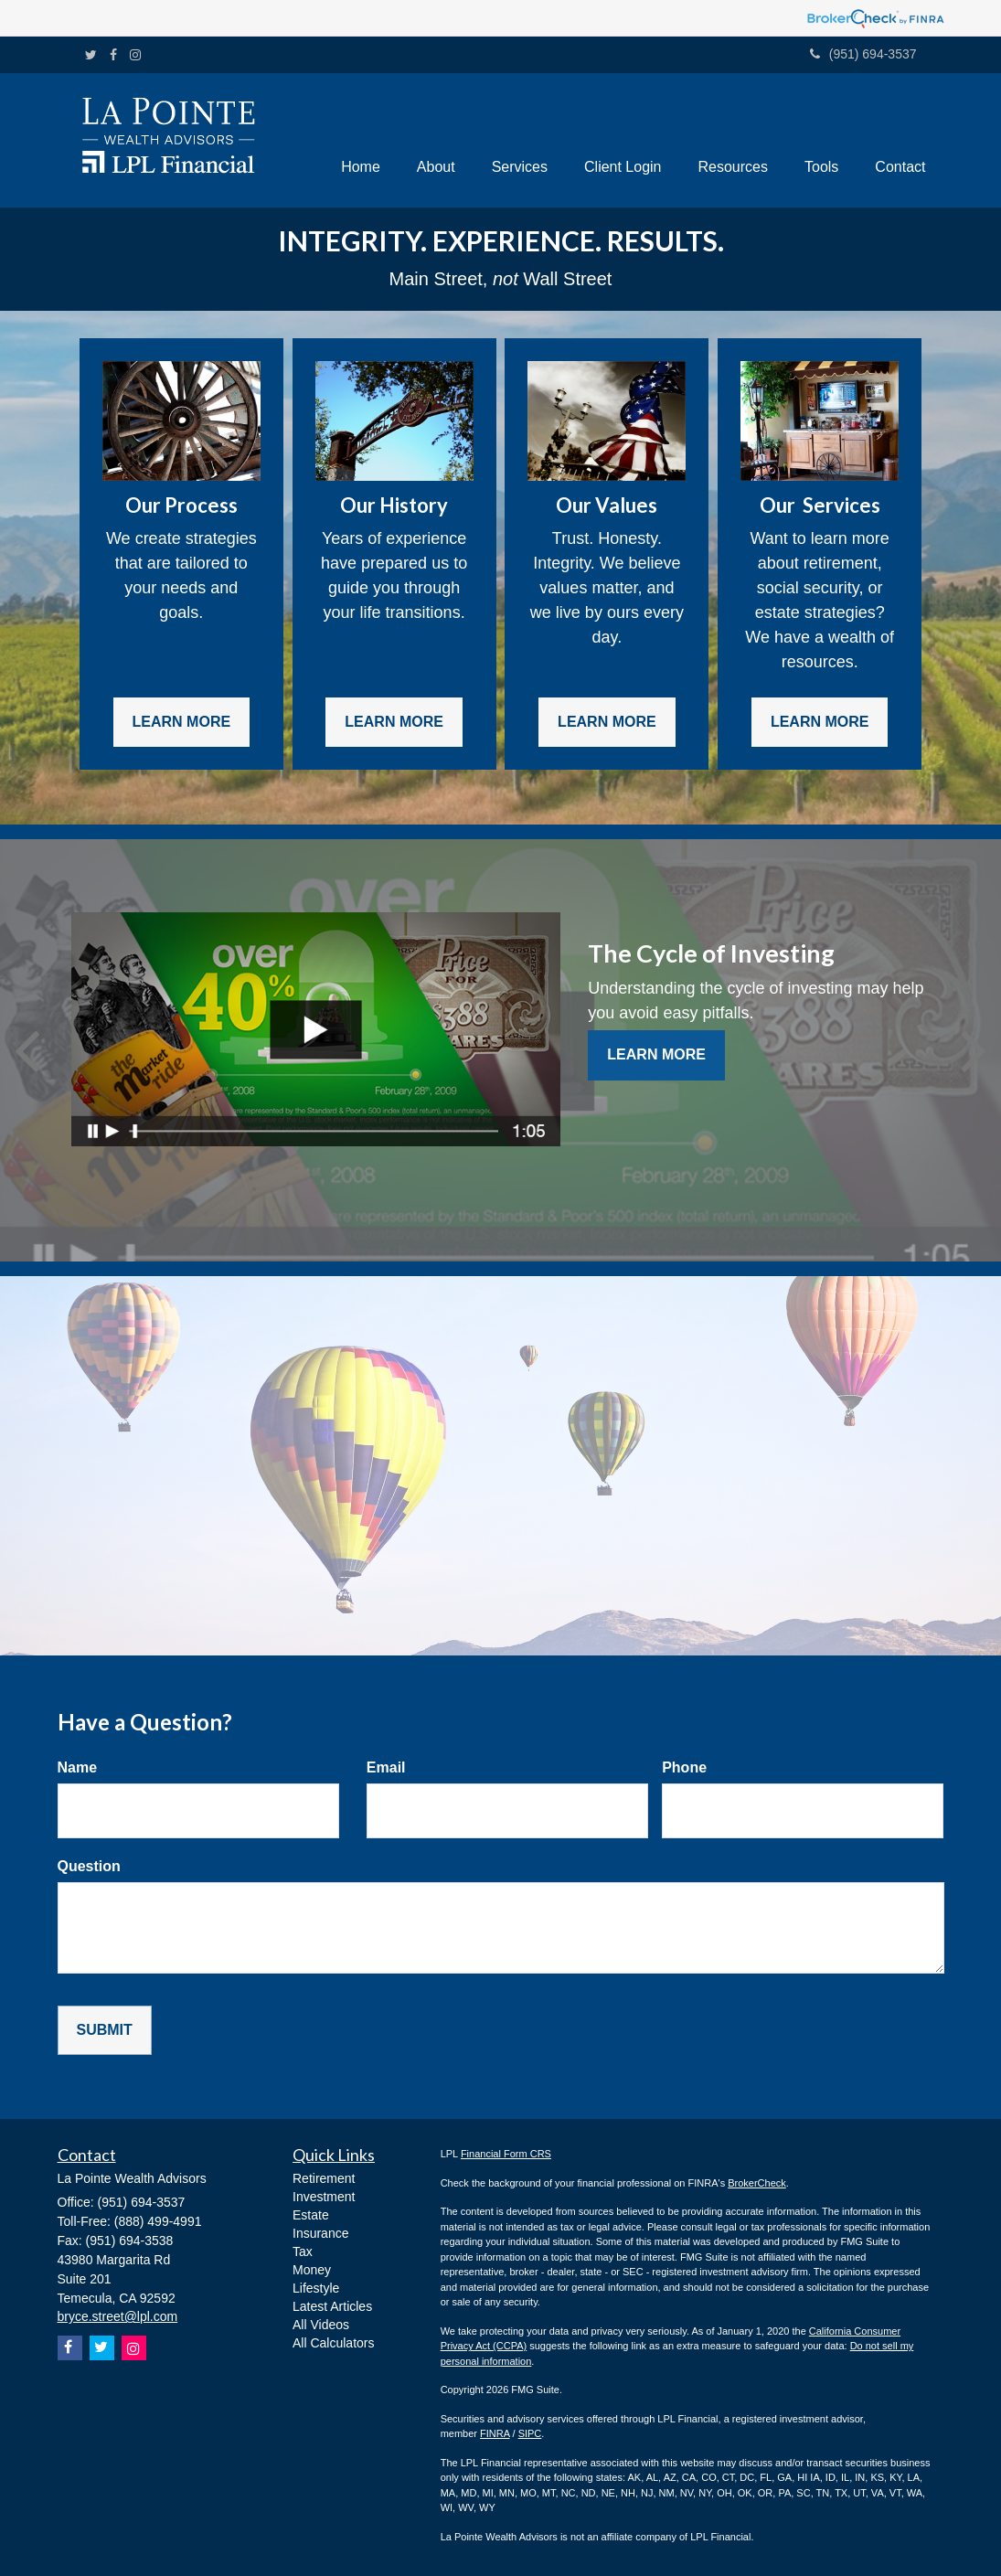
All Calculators (333, 2343)
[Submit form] (105, 2031)
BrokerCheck (757, 2182)
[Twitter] (91, 55)
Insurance (320, 2233)
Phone (684, 1767)
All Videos (321, 2324)
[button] (436, 139)
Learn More (656, 1054)
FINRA (494, 2433)
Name (78, 1767)
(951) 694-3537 (863, 54)
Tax (303, 2251)
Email (386, 1767)
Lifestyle (316, 2288)
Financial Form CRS (506, 2153)
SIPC (530, 2433)
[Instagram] (135, 55)
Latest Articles (332, 2306)
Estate (311, 2215)
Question (89, 1866)
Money (312, 2269)
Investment (324, 2196)
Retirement (324, 2178)
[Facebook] (113, 55)
